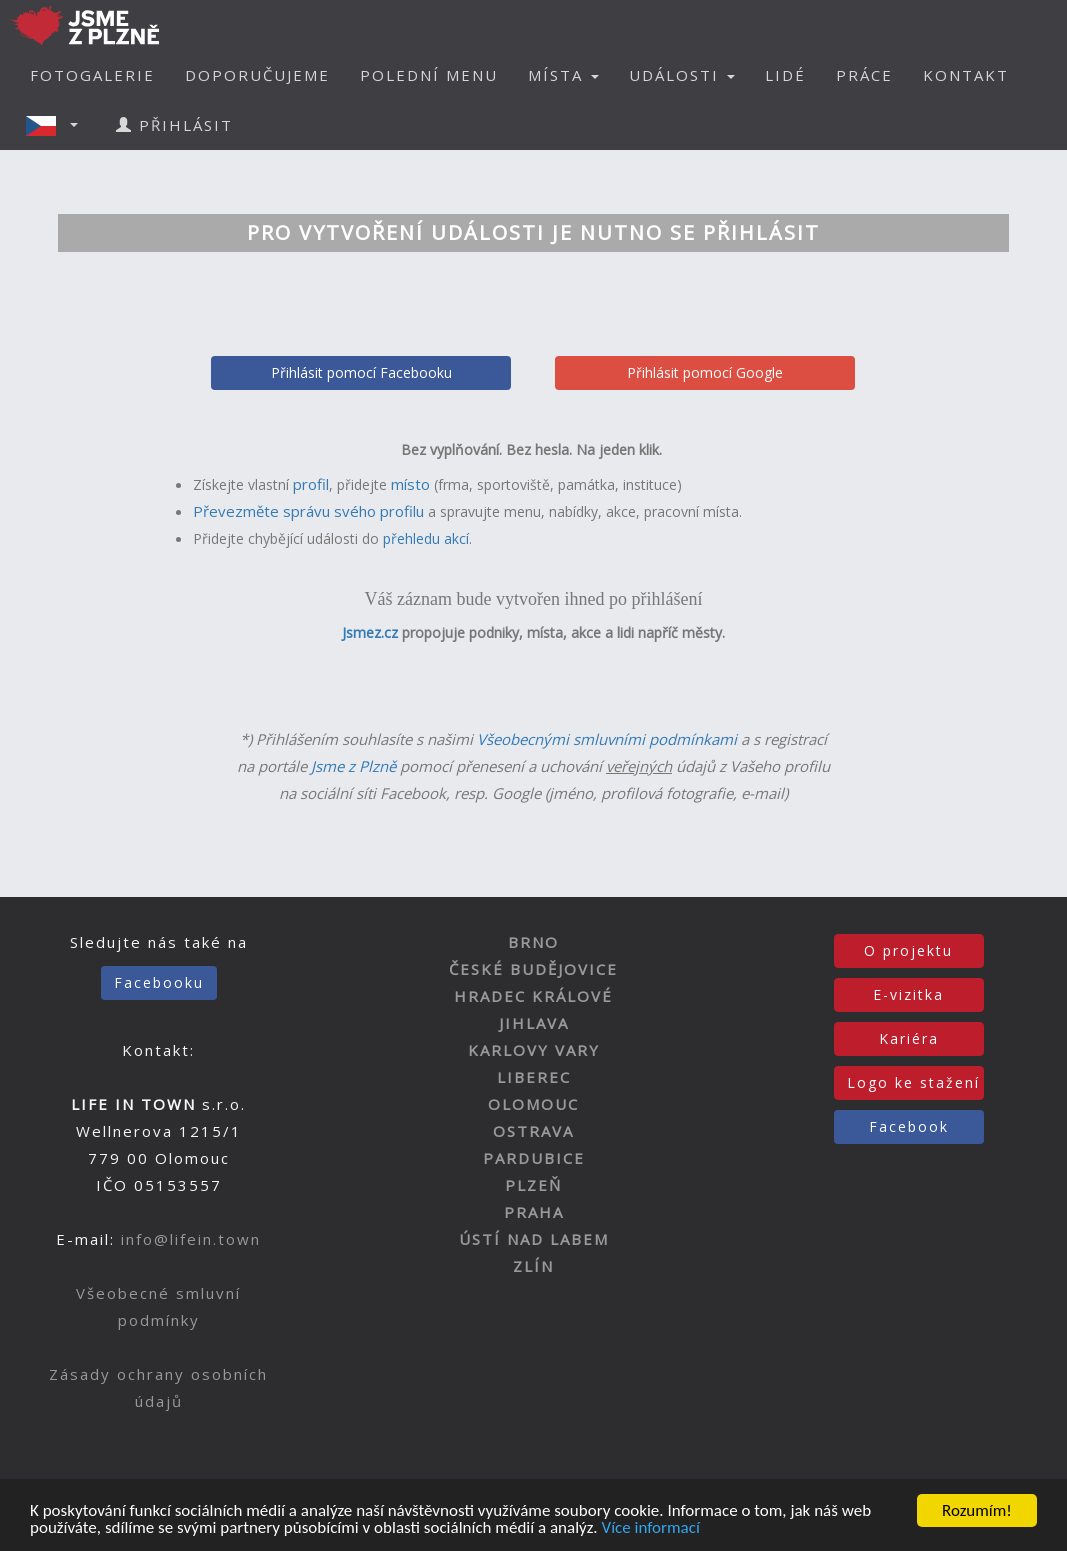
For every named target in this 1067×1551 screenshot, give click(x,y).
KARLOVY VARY (534, 1050)
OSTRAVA (533, 1131)
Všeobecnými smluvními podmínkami (607, 739)
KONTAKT (966, 75)
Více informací (650, 1529)
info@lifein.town (191, 1239)
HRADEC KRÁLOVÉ (533, 996)
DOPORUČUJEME (257, 75)
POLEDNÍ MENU (429, 75)
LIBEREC (534, 1077)
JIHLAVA (534, 1023)
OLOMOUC (533, 1104)
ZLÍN (533, 1266)
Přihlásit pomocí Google (705, 372)
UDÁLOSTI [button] (682, 75)
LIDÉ (785, 75)
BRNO (533, 942)
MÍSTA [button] (563, 75)
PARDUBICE (534, 1158)
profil (311, 484)
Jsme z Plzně (353, 766)
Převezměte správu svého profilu (308, 511)
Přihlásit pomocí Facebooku (361, 372)
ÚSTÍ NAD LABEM (534, 1239)
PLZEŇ (533, 1185)
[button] (58, 125)
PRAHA (534, 1212)
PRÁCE (864, 75)
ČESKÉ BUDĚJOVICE (533, 969)
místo (410, 484)
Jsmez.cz (370, 632)
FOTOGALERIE (92, 75)
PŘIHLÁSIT (174, 125)
